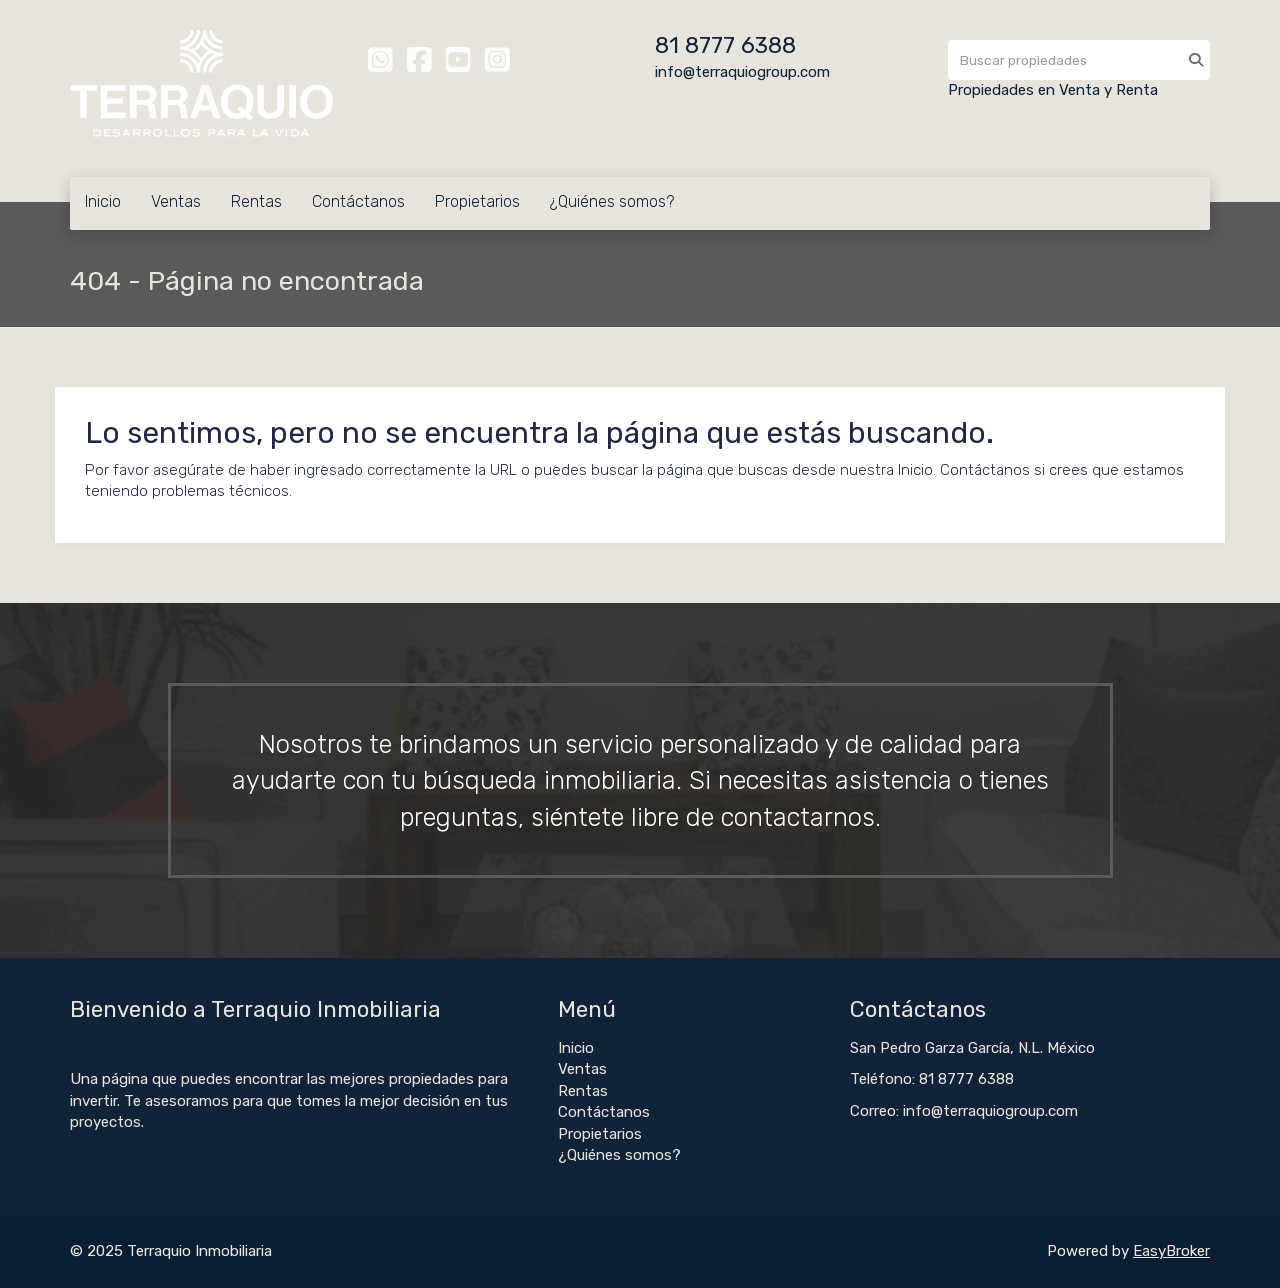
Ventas (176, 201)
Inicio (103, 201)
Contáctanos (358, 201)
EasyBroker (1171, 1251)
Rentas (256, 201)
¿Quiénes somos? (612, 201)
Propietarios (477, 201)
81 (670, 45)
